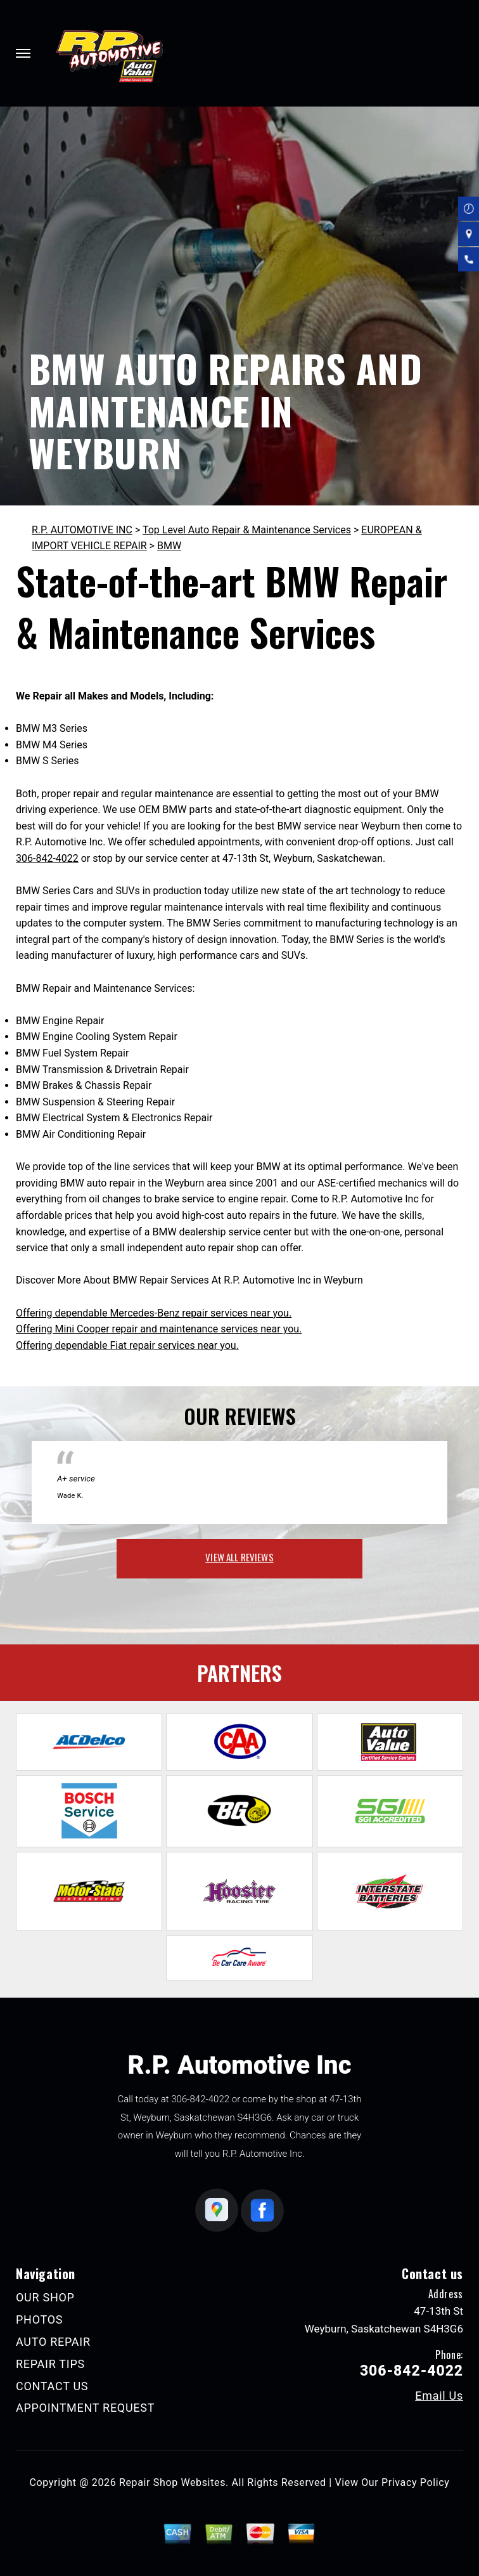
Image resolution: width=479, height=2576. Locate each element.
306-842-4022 (47, 858)
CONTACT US (52, 2386)
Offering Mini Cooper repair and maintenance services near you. (159, 1329)
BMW (169, 546)
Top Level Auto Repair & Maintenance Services (247, 530)
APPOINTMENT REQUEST (85, 2407)
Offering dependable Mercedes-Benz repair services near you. (153, 1313)
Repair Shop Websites (172, 2482)
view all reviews (239, 1557)
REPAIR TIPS (50, 2364)
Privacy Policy (415, 2482)
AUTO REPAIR (53, 2341)
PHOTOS (39, 2319)
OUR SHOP (45, 2297)
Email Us (439, 2396)
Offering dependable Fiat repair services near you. (127, 1345)
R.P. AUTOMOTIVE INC (82, 530)
